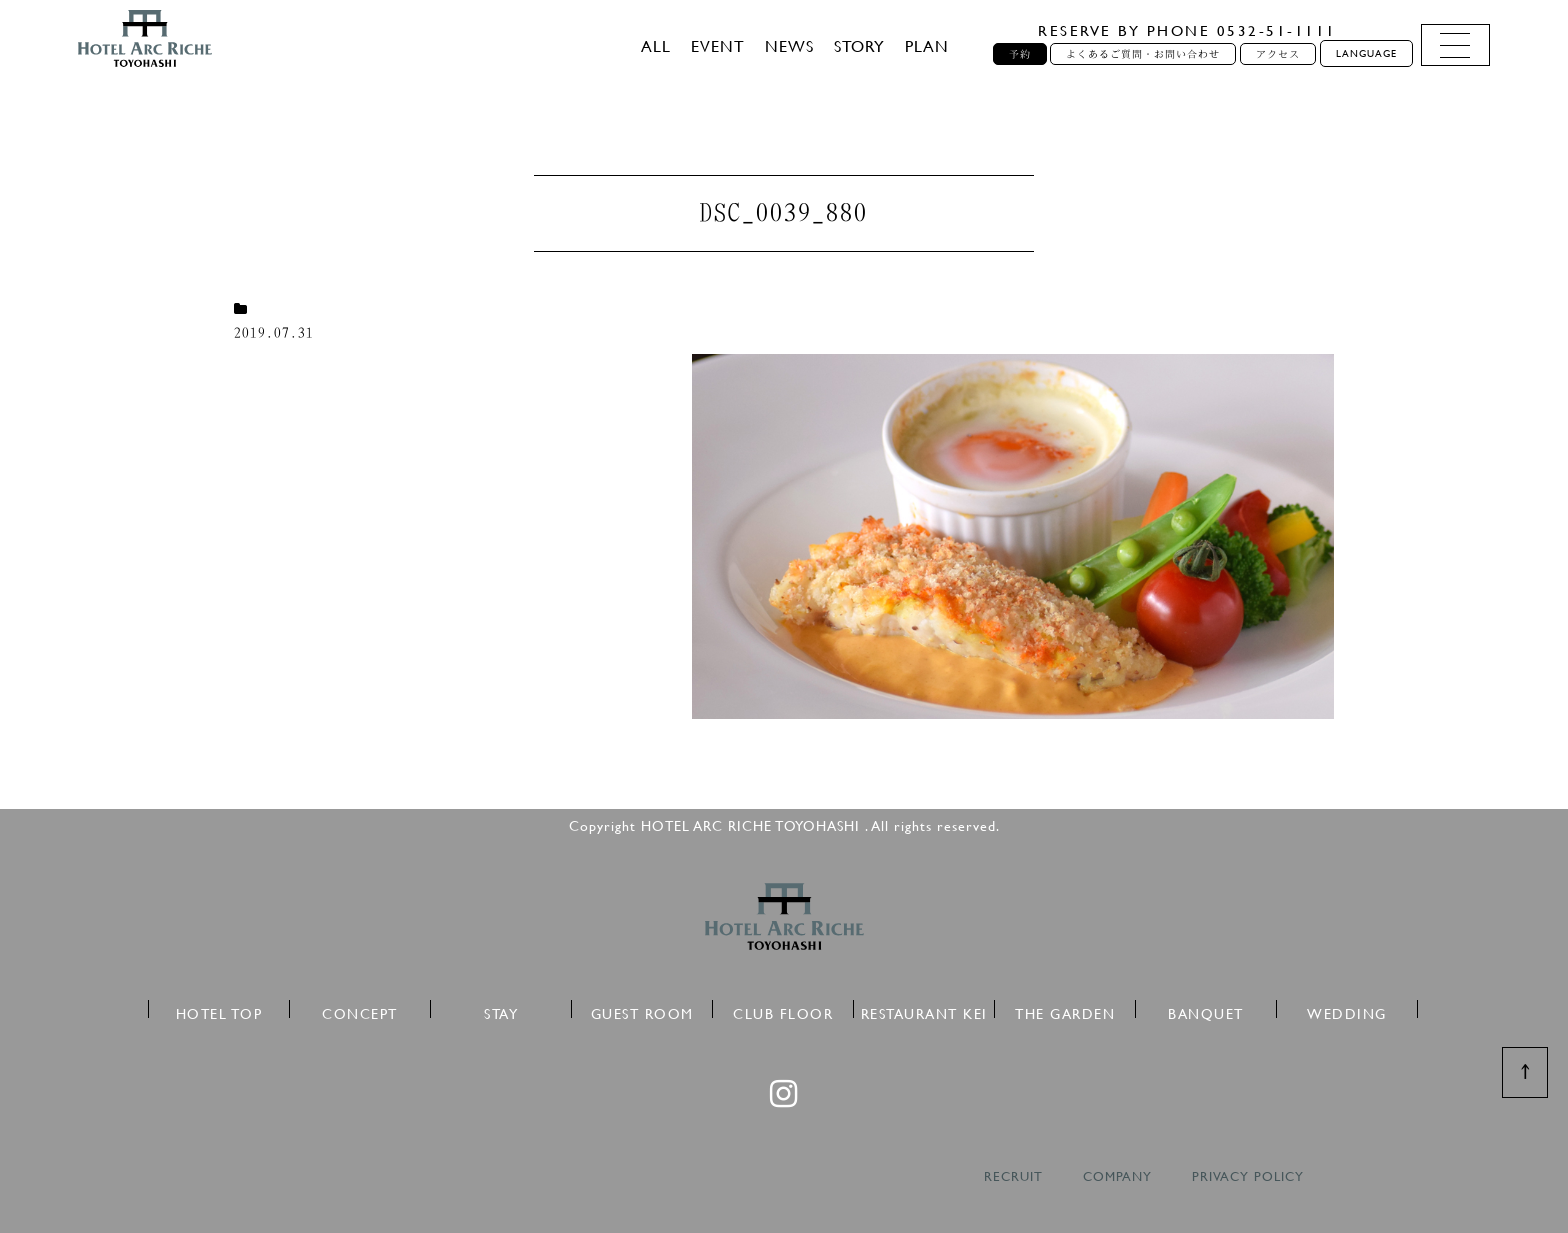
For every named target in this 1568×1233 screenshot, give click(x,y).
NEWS (789, 45)
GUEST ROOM (642, 1010)
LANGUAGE (1366, 53)
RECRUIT (1013, 1176)
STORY (859, 45)
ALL (656, 45)
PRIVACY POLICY (1248, 1176)
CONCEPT (360, 1010)
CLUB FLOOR (783, 1010)
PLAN (927, 45)
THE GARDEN (1065, 1010)
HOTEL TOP (219, 1010)
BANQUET (1206, 1010)
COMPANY (1117, 1176)
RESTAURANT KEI (924, 1010)
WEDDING (1347, 1010)
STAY (501, 1010)
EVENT (718, 45)
